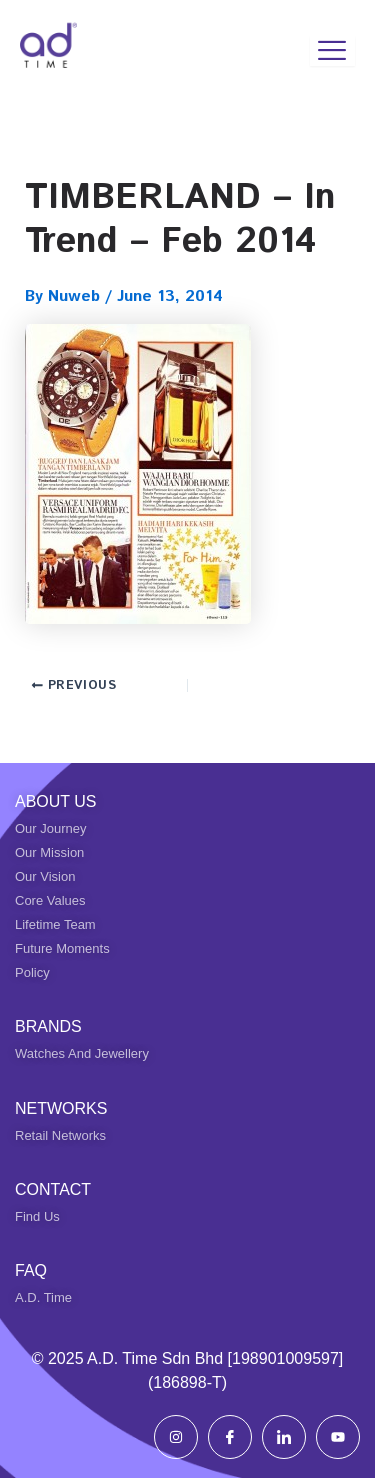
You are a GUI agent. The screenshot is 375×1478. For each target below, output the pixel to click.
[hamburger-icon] (332, 51)
